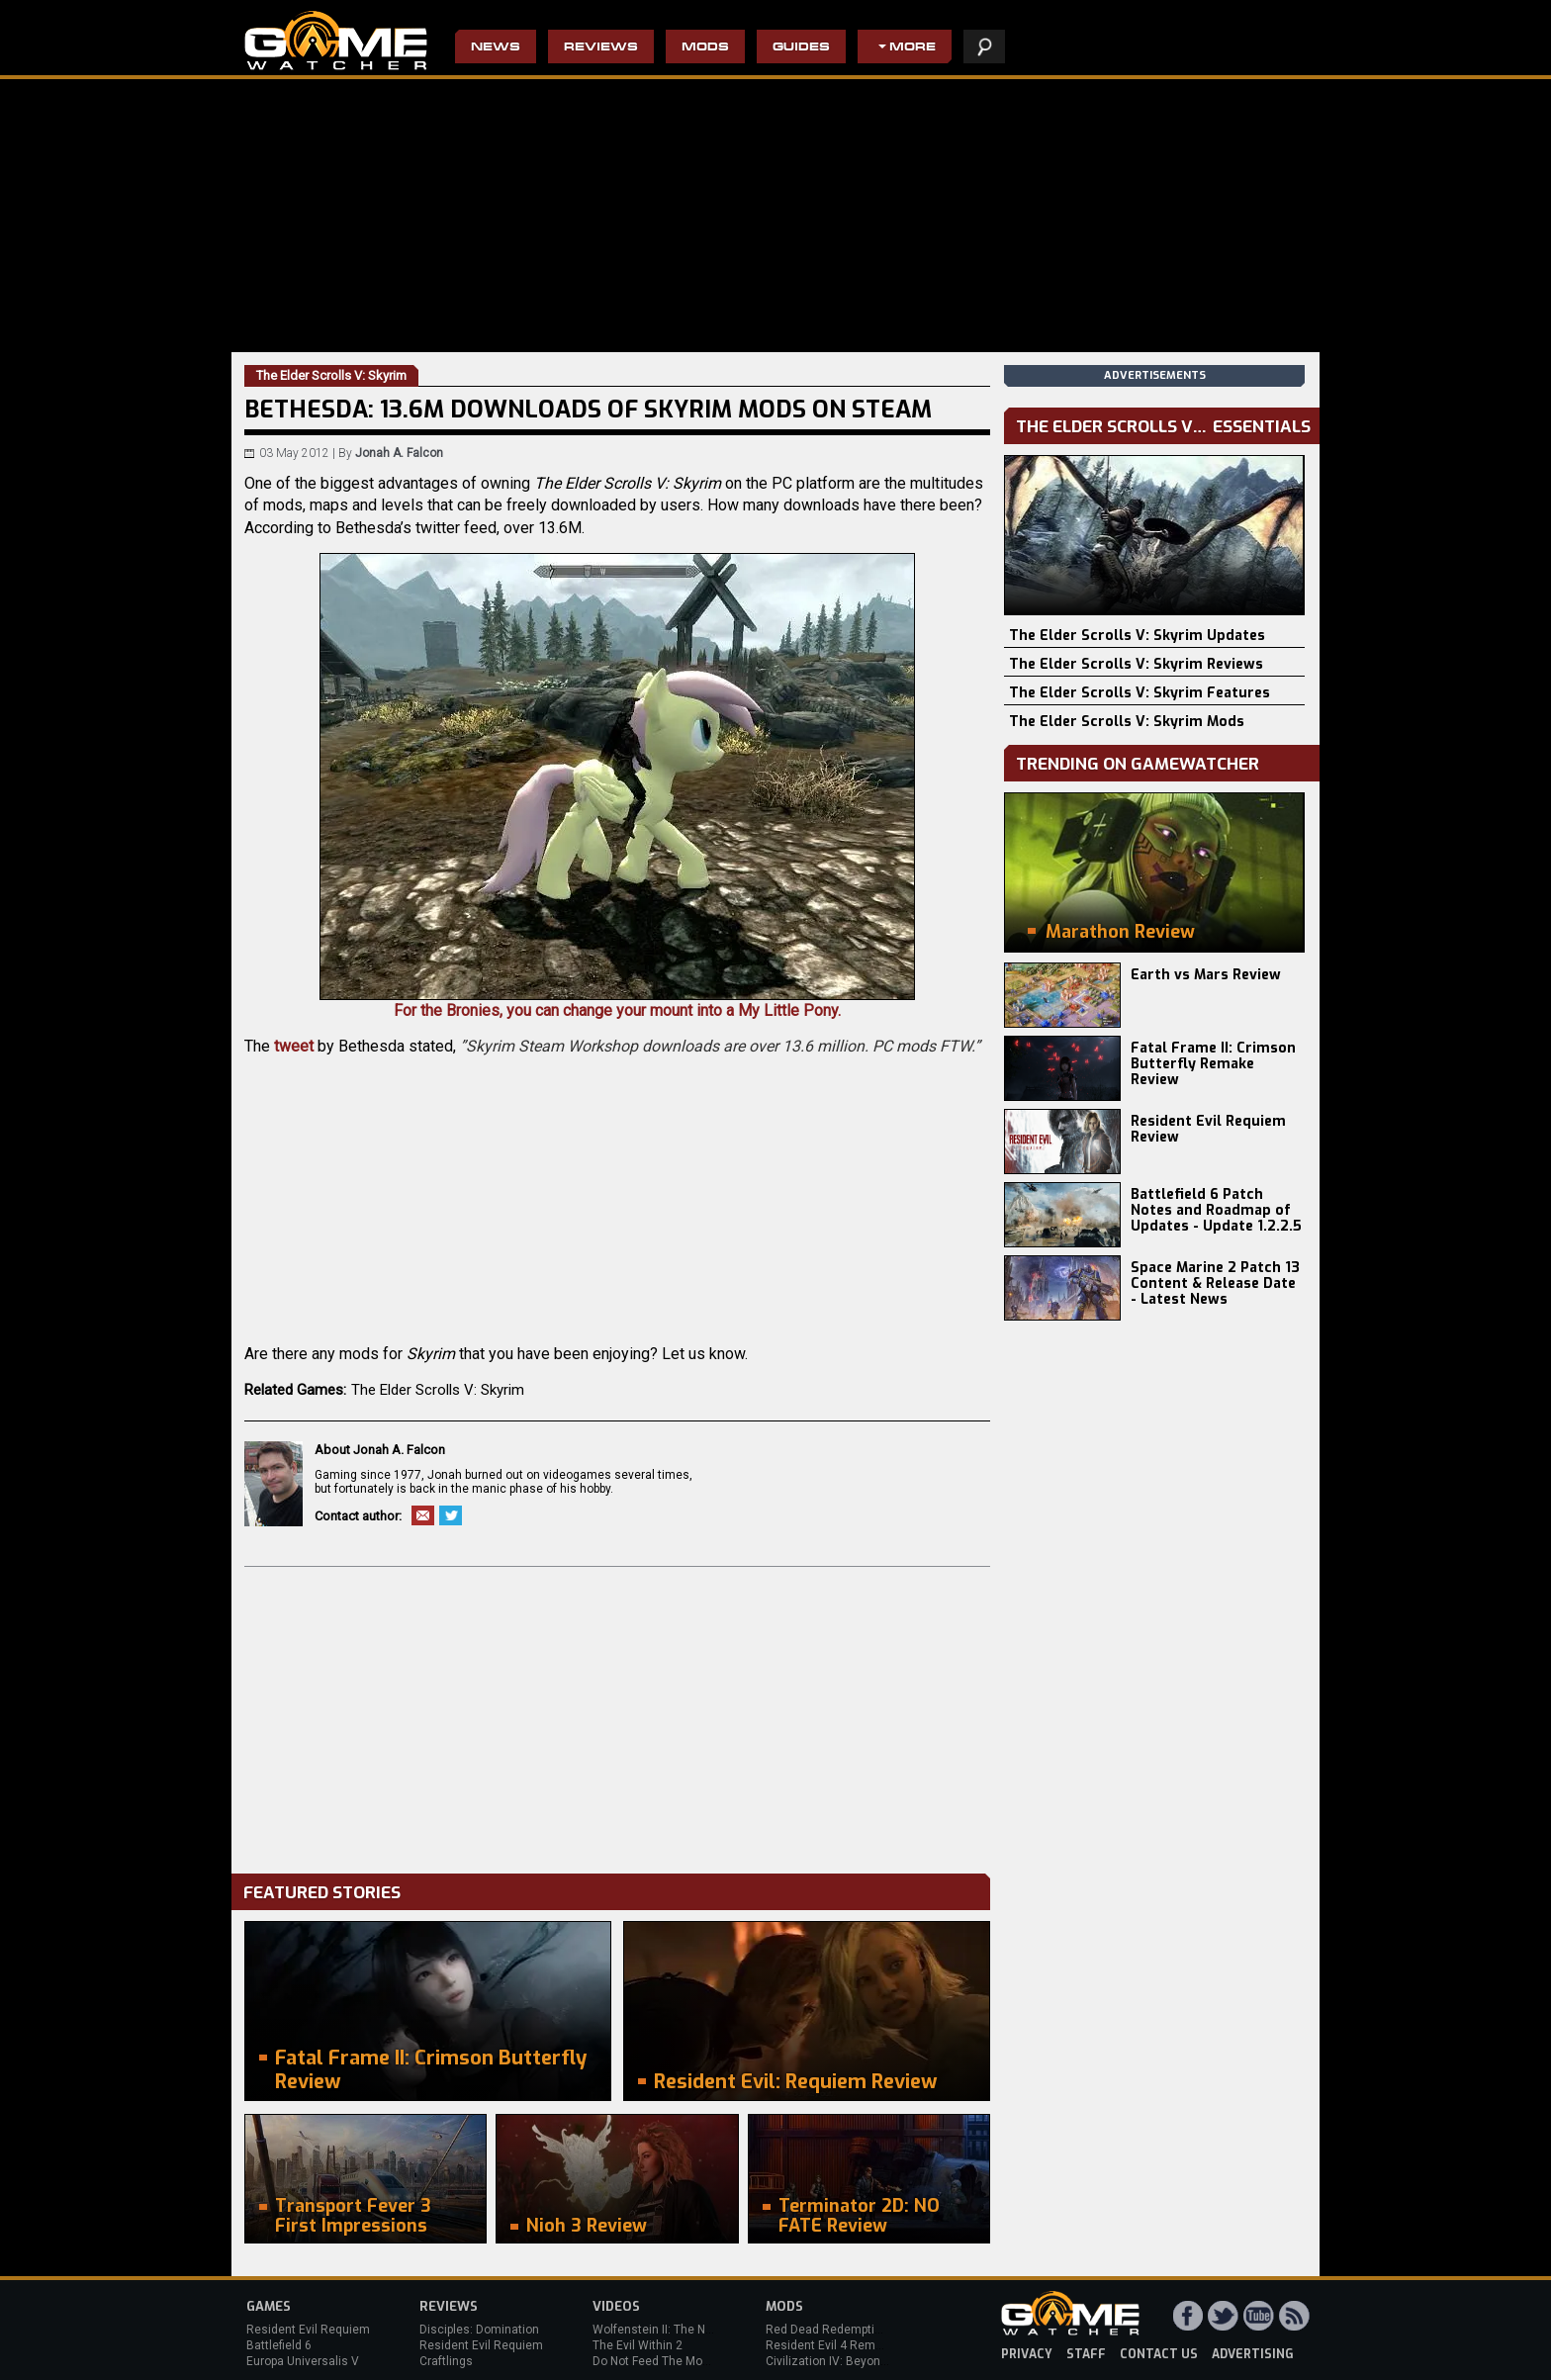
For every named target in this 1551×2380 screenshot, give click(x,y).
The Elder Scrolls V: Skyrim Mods (1126, 721)
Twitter (450, 1515)
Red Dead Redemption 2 (832, 2329)
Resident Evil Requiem (308, 2329)
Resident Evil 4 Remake (830, 2345)
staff (1086, 2354)
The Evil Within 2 (638, 2345)
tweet (294, 1046)
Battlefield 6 (279, 2345)
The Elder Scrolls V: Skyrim (437, 1390)
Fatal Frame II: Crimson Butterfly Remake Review (1213, 1064)
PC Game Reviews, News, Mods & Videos (335, 40)
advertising (1253, 2354)
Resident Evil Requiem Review (1208, 1129)
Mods (705, 48)
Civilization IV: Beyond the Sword (855, 2361)
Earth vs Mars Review (1206, 974)
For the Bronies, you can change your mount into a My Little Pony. (617, 786)
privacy (1026, 2354)
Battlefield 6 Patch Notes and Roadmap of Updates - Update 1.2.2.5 (1216, 1210)
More (912, 48)
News (495, 48)
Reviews (601, 48)
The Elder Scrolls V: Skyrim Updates (1137, 635)
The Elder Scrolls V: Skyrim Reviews (1136, 664)
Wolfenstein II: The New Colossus (684, 2329)
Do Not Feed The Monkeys (664, 2361)
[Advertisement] (617, 1715)
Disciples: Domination (479, 2329)
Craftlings (446, 2361)
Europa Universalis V (302, 2361)
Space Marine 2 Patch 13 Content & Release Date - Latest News (1215, 1283)
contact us (1159, 2354)
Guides (801, 48)
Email (422, 1515)
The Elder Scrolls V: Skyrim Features (1139, 693)
